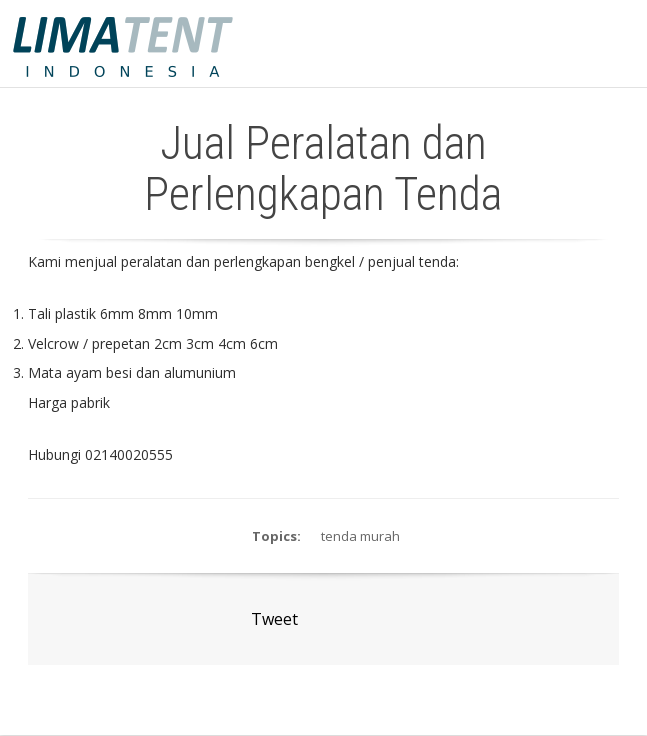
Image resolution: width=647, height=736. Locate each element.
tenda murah (360, 536)
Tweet (274, 619)
